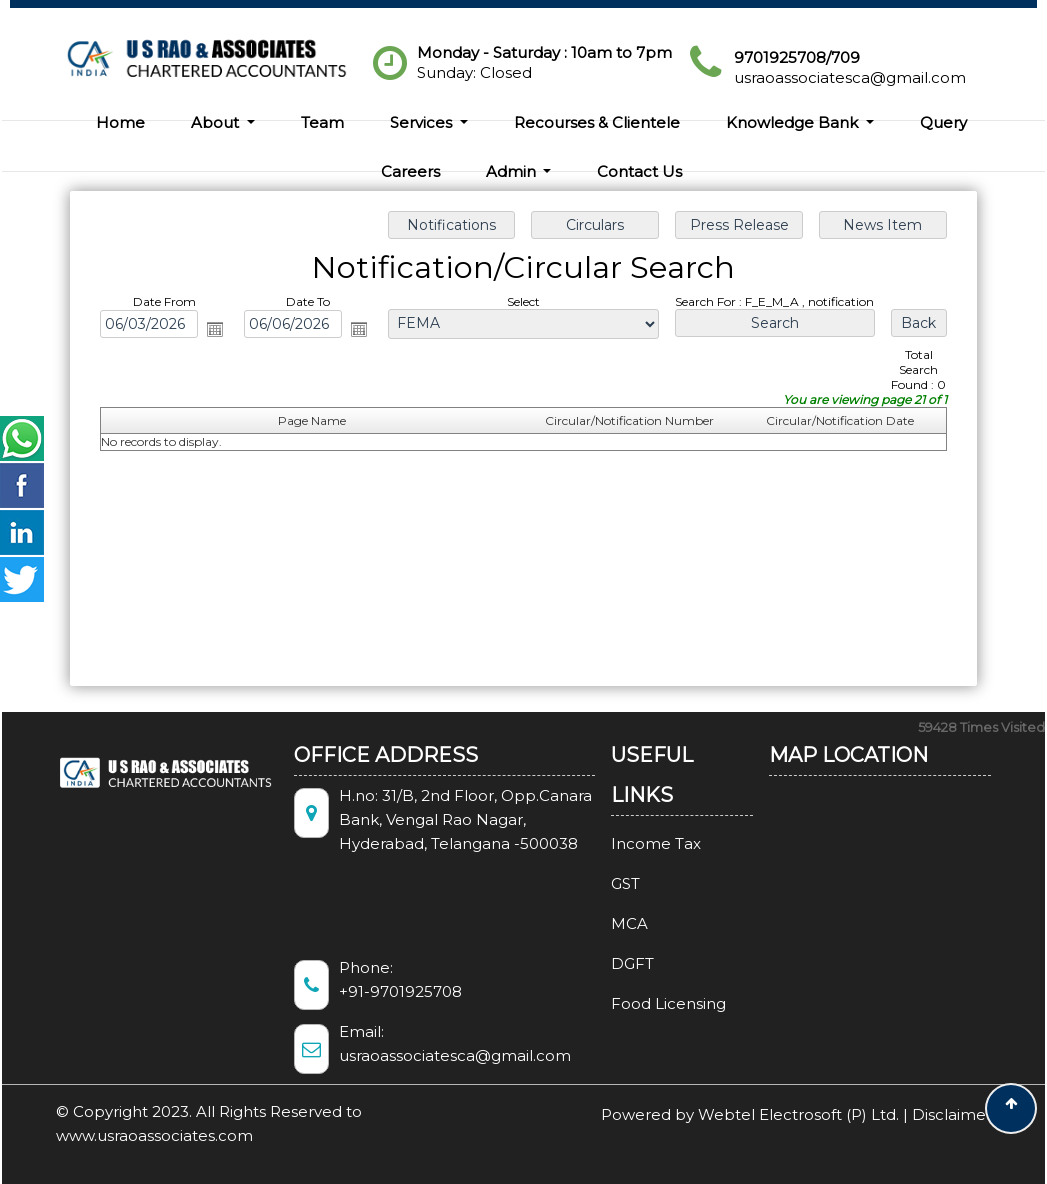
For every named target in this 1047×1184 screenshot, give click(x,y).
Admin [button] (513, 171)
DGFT (609, 963)
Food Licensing (645, 1003)
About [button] (217, 122)
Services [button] (423, 122)
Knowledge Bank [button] (794, 122)
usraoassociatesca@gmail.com (850, 77)
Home (120, 122)
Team (322, 122)
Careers (410, 171)
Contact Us (639, 171)
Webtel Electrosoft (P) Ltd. (798, 1114)
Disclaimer (952, 1114)
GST (602, 883)
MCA (606, 923)
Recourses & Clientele (597, 122)
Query (943, 122)
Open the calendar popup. (215, 329)
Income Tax (633, 843)
